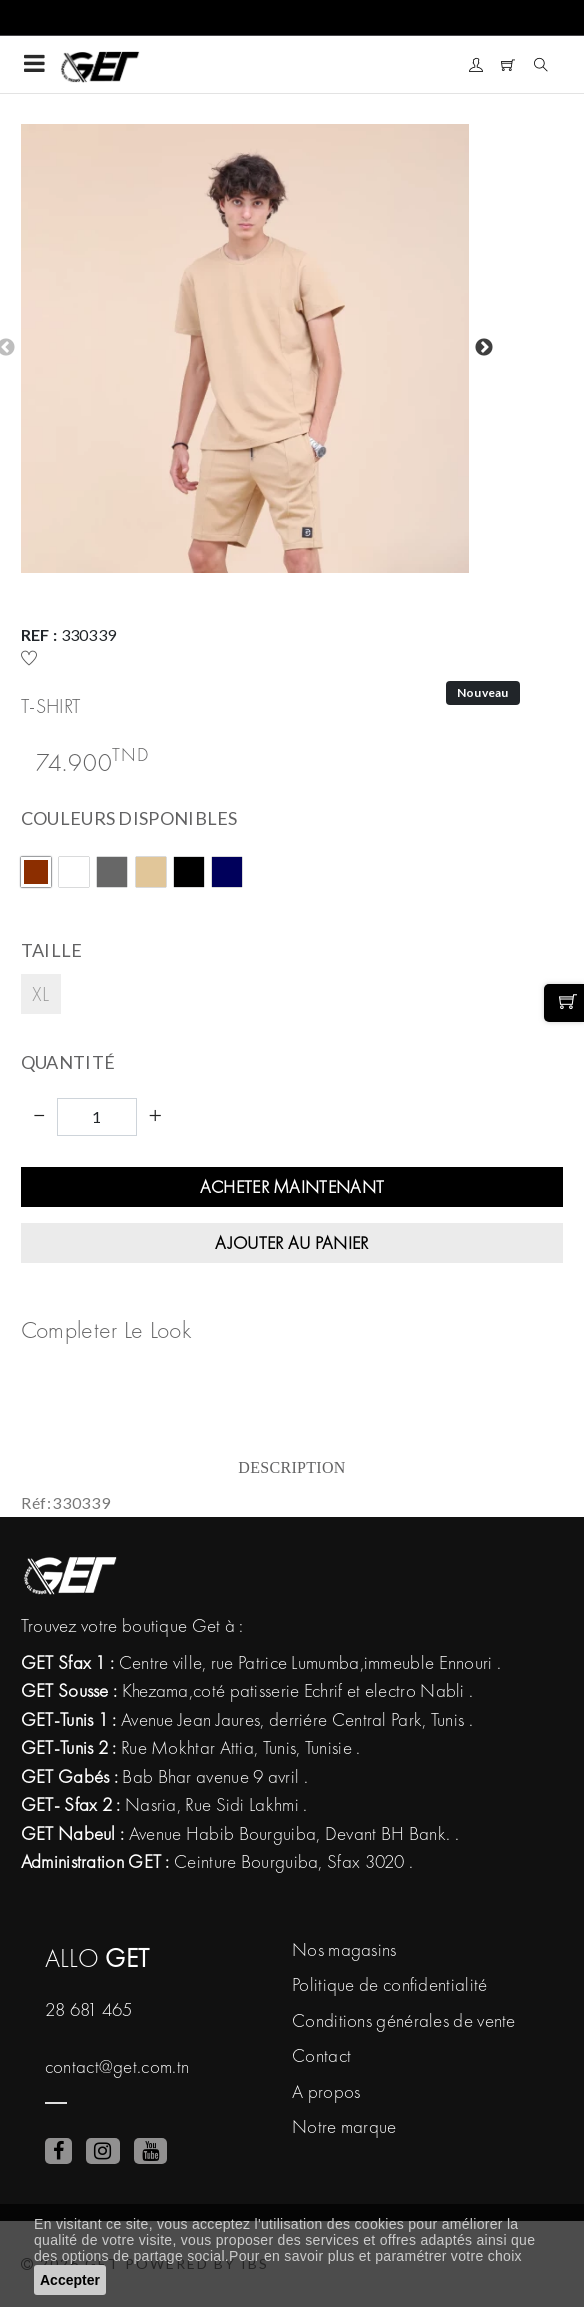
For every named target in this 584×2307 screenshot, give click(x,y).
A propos (326, 2091)
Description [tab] (291, 1467)
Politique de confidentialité (389, 1984)
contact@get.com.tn (117, 2066)
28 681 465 (89, 2009)
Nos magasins (344, 1949)
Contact (321, 2055)
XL (41, 993)
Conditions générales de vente (404, 2020)
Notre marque (344, 2126)
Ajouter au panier (291, 1242)
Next (484, 348)
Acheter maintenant (292, 1186)
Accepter (70, 2280)
